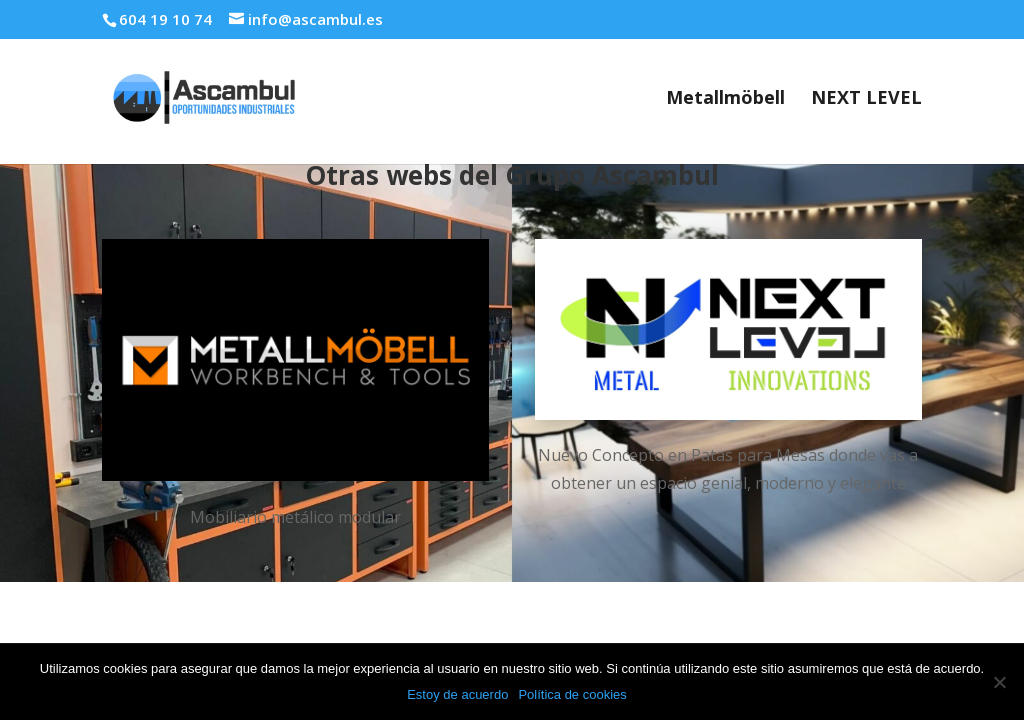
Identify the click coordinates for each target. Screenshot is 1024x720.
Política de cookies (572, 694)
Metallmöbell (725, 99)
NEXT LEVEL (866, 99)
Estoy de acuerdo (457, 694)
